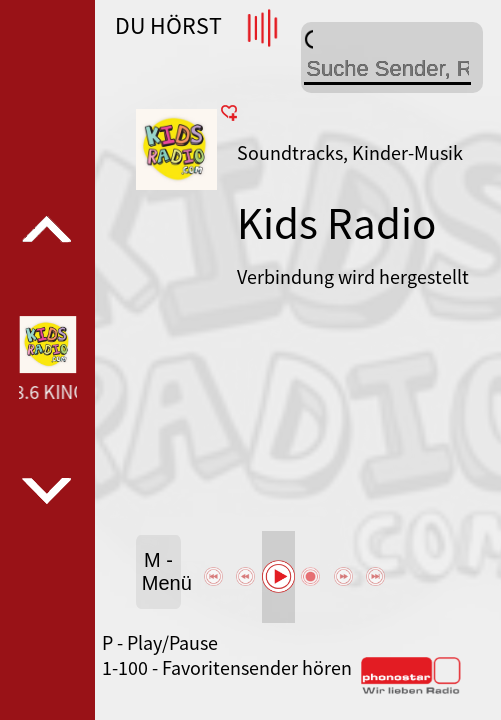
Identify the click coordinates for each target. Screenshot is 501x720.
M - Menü (161, 571)
